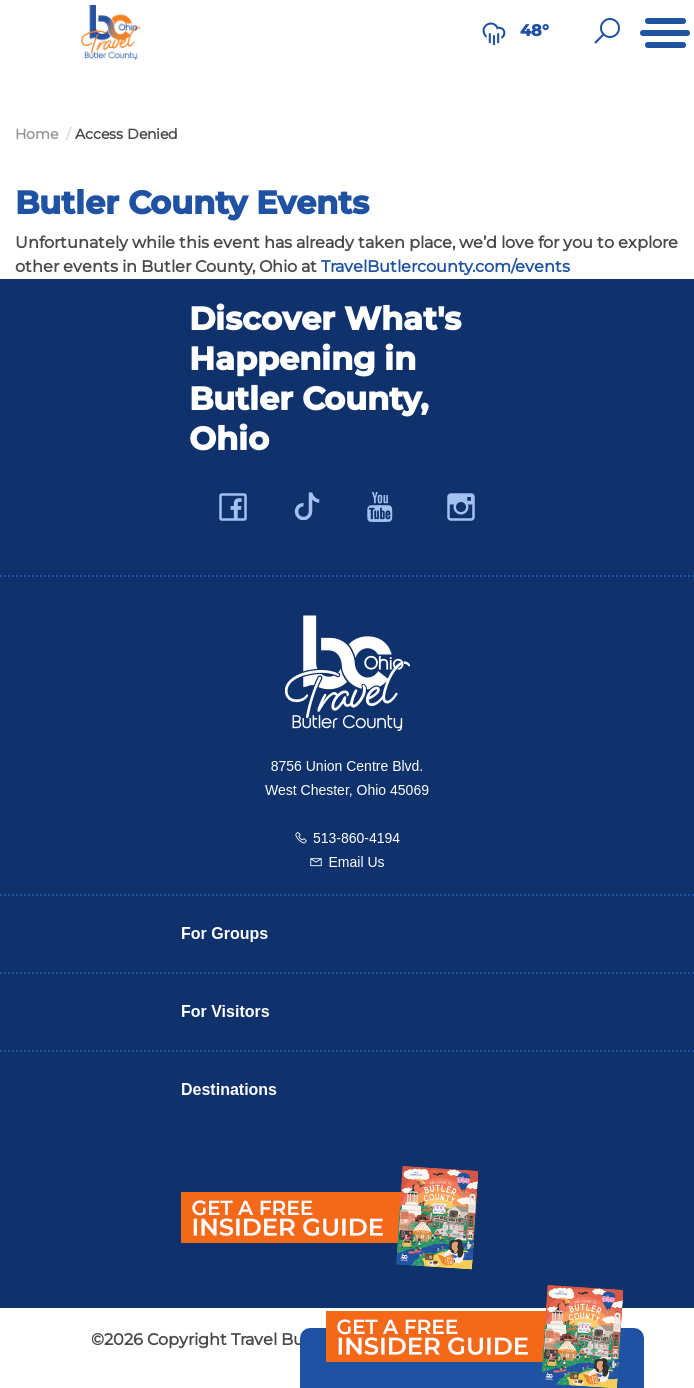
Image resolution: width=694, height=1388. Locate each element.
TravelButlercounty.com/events (445, 266)
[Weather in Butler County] (494, 31)
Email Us (356, 862)
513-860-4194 (356, 838)
